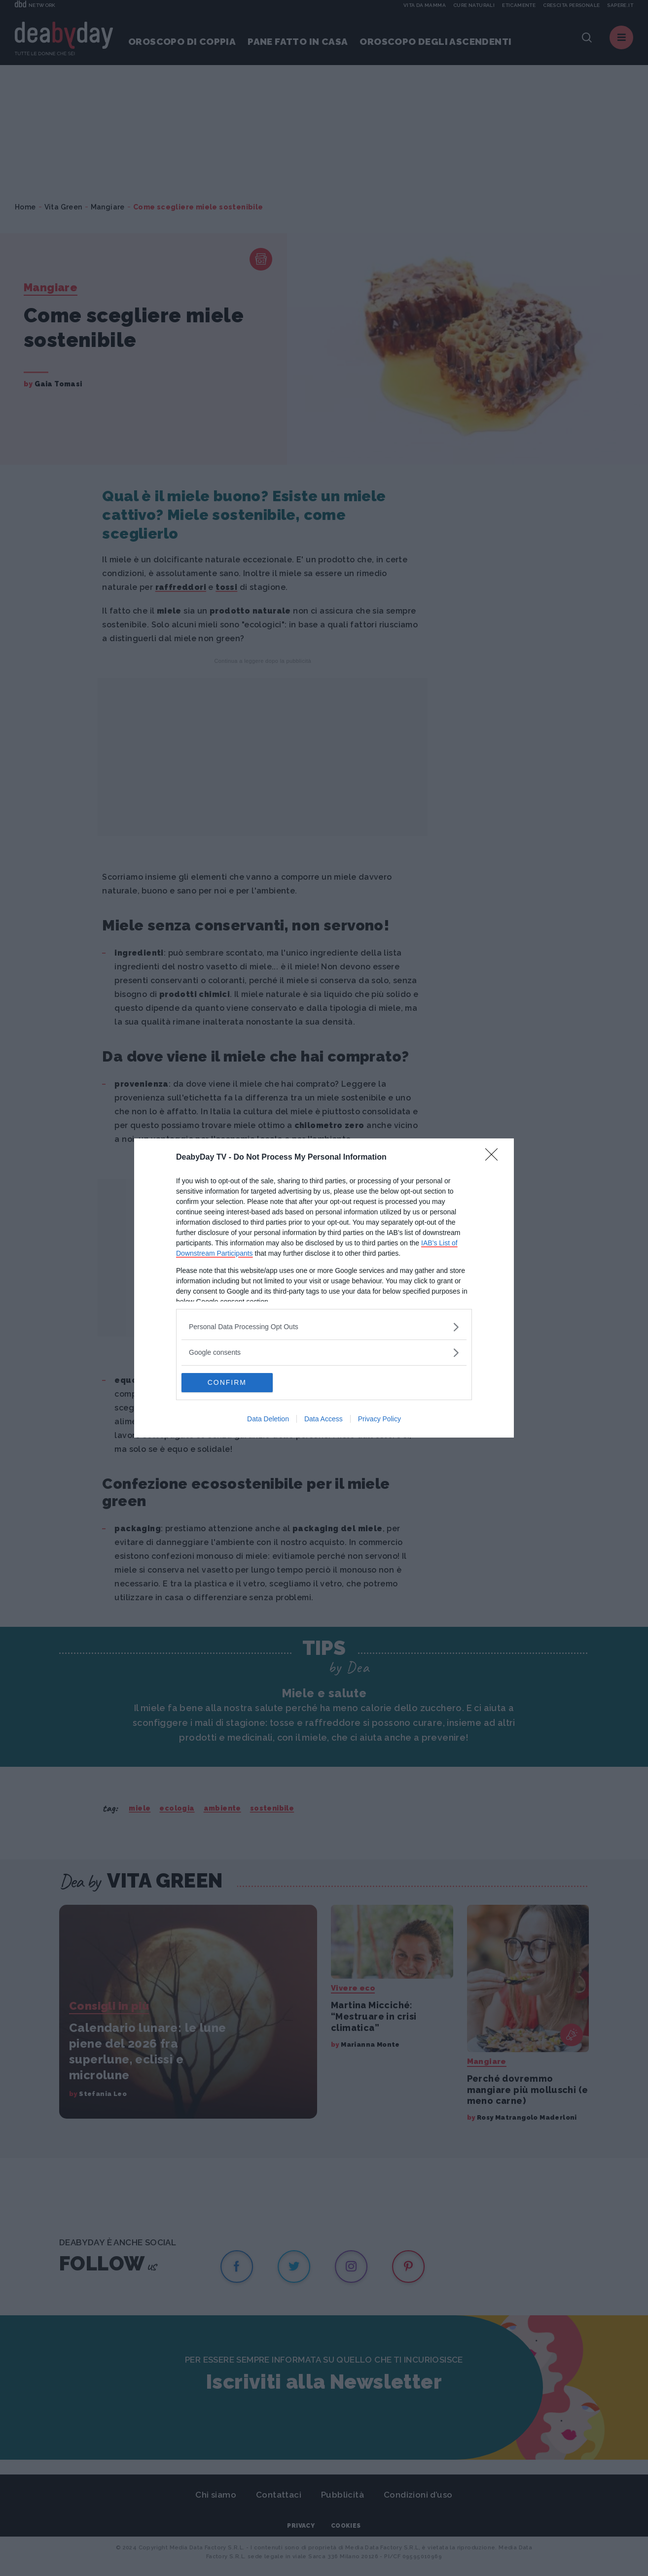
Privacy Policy (379, 1419)
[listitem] (324, 1327)
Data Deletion (268, 1419)
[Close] (494, 1157)
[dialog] (324, 1288)
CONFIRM (228, 1383)
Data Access (323, 1419)
